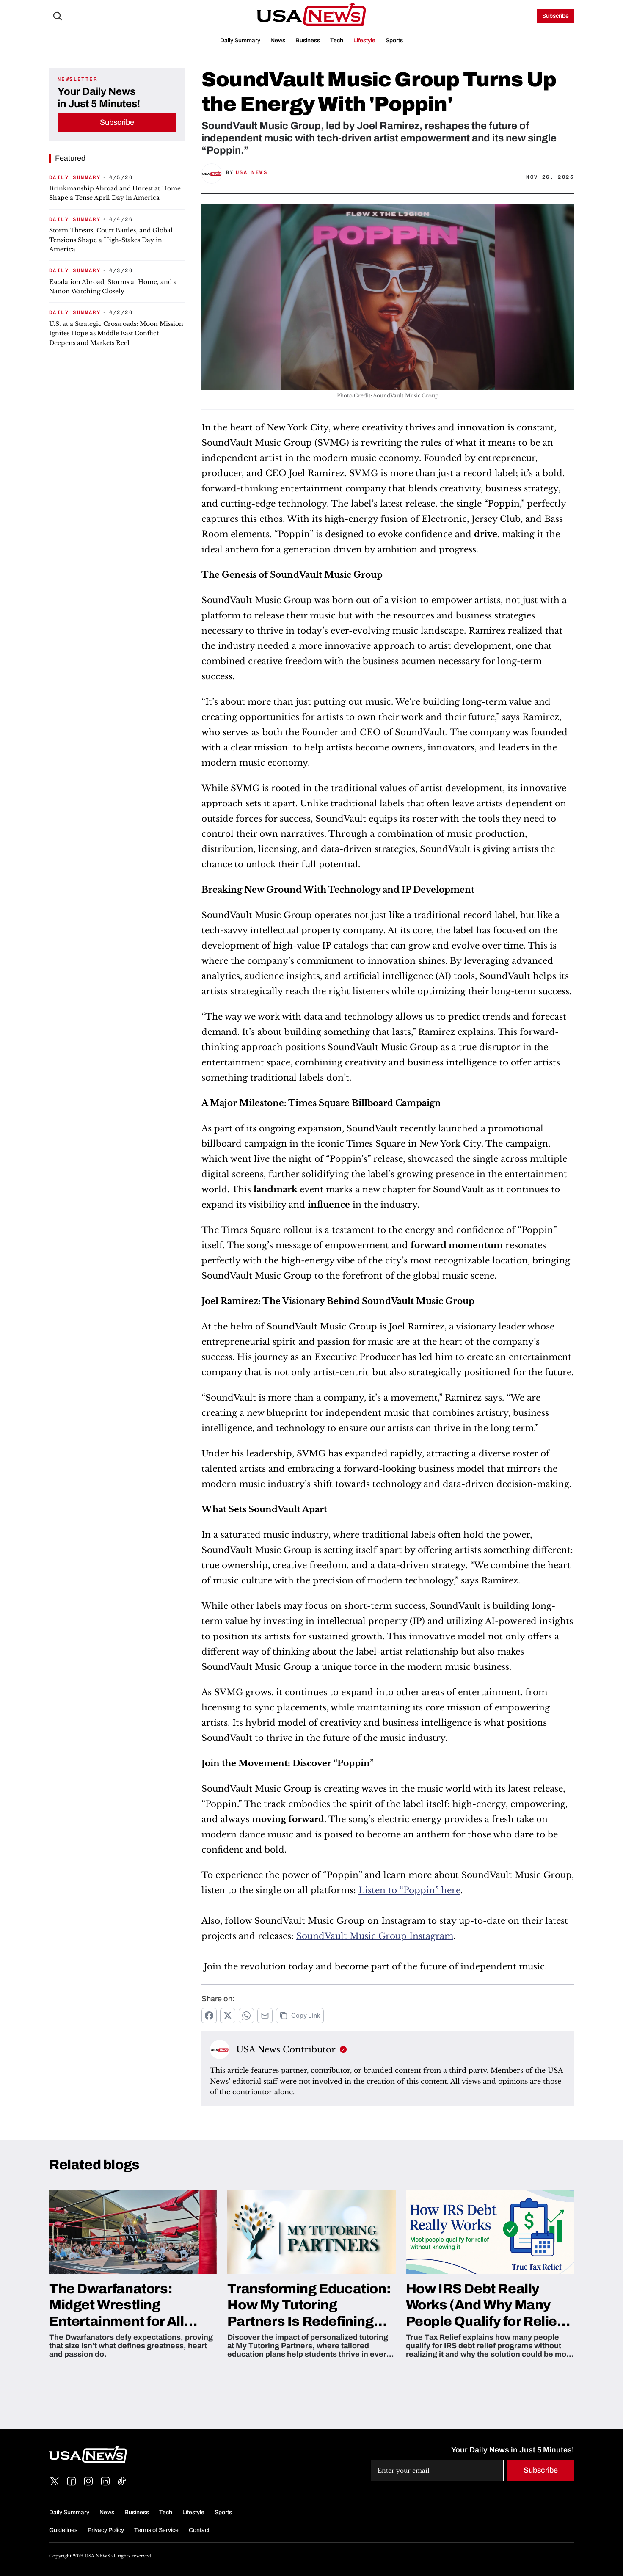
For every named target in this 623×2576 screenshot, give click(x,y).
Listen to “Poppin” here (409, 1890)
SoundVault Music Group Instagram (374, 1936)
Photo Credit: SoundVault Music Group (387, 395)
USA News (251, 172)
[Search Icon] (57, 16)
